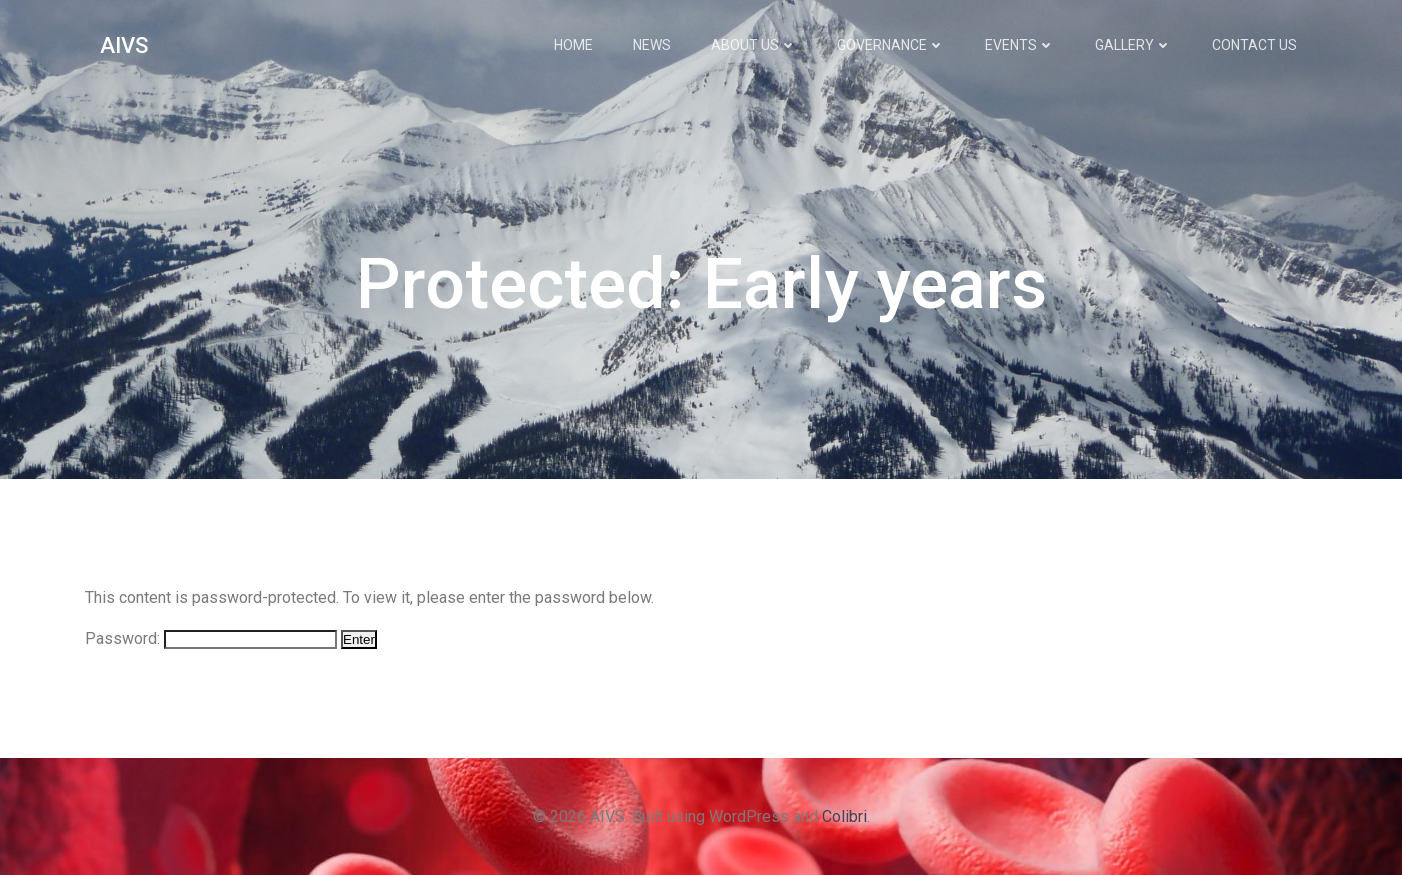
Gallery (1133, 45)
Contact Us (1254, 45)
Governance (891, 45)
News (652, 45)
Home (573, 45)
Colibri (844, 816)
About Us (754, 45)
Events (1020, 45)
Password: (211, 638)
